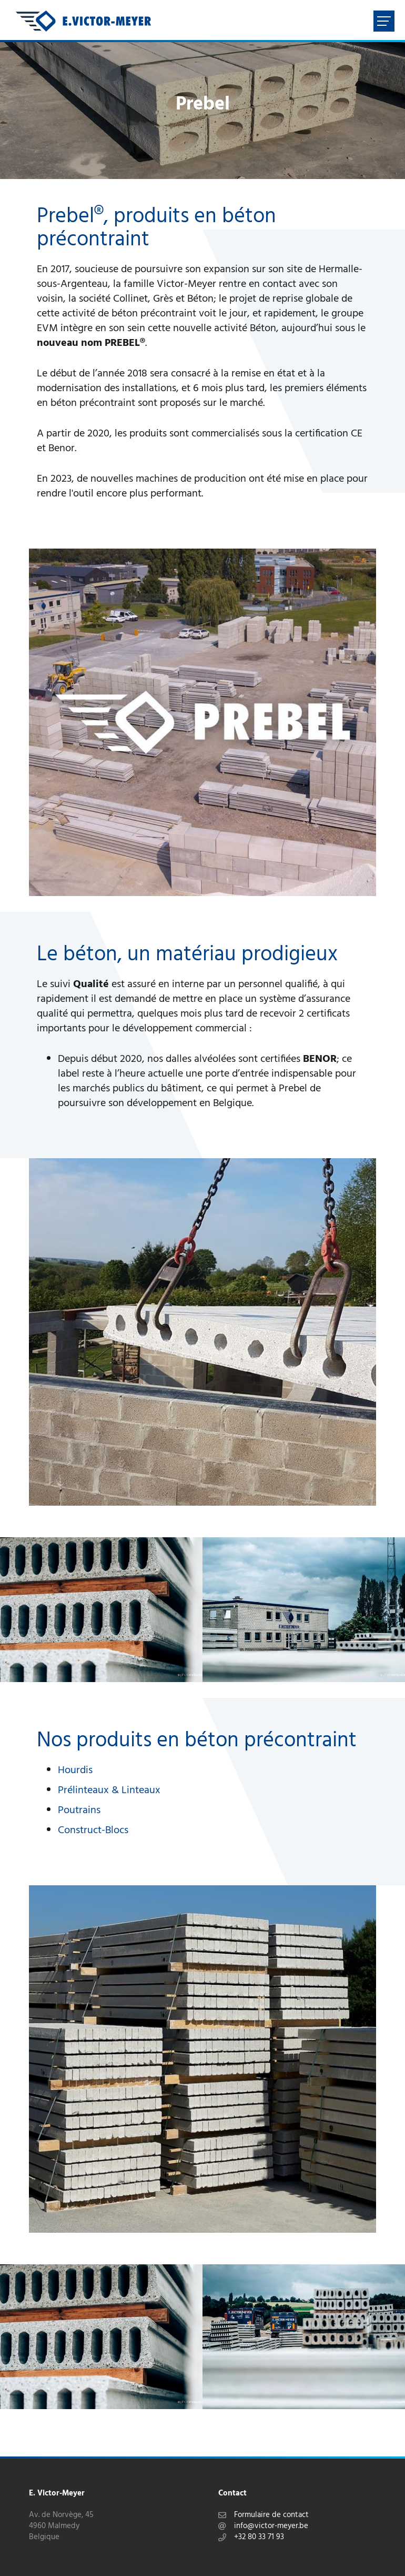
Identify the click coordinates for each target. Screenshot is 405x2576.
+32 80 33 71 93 (259, 2537)
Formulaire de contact (271, 2515)
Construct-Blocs (93, 1830)
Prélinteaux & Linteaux (109, 1790)
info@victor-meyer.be (271, 2526)
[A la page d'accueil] (83, 21)
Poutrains (79, 1810)
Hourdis (75, 1770)
